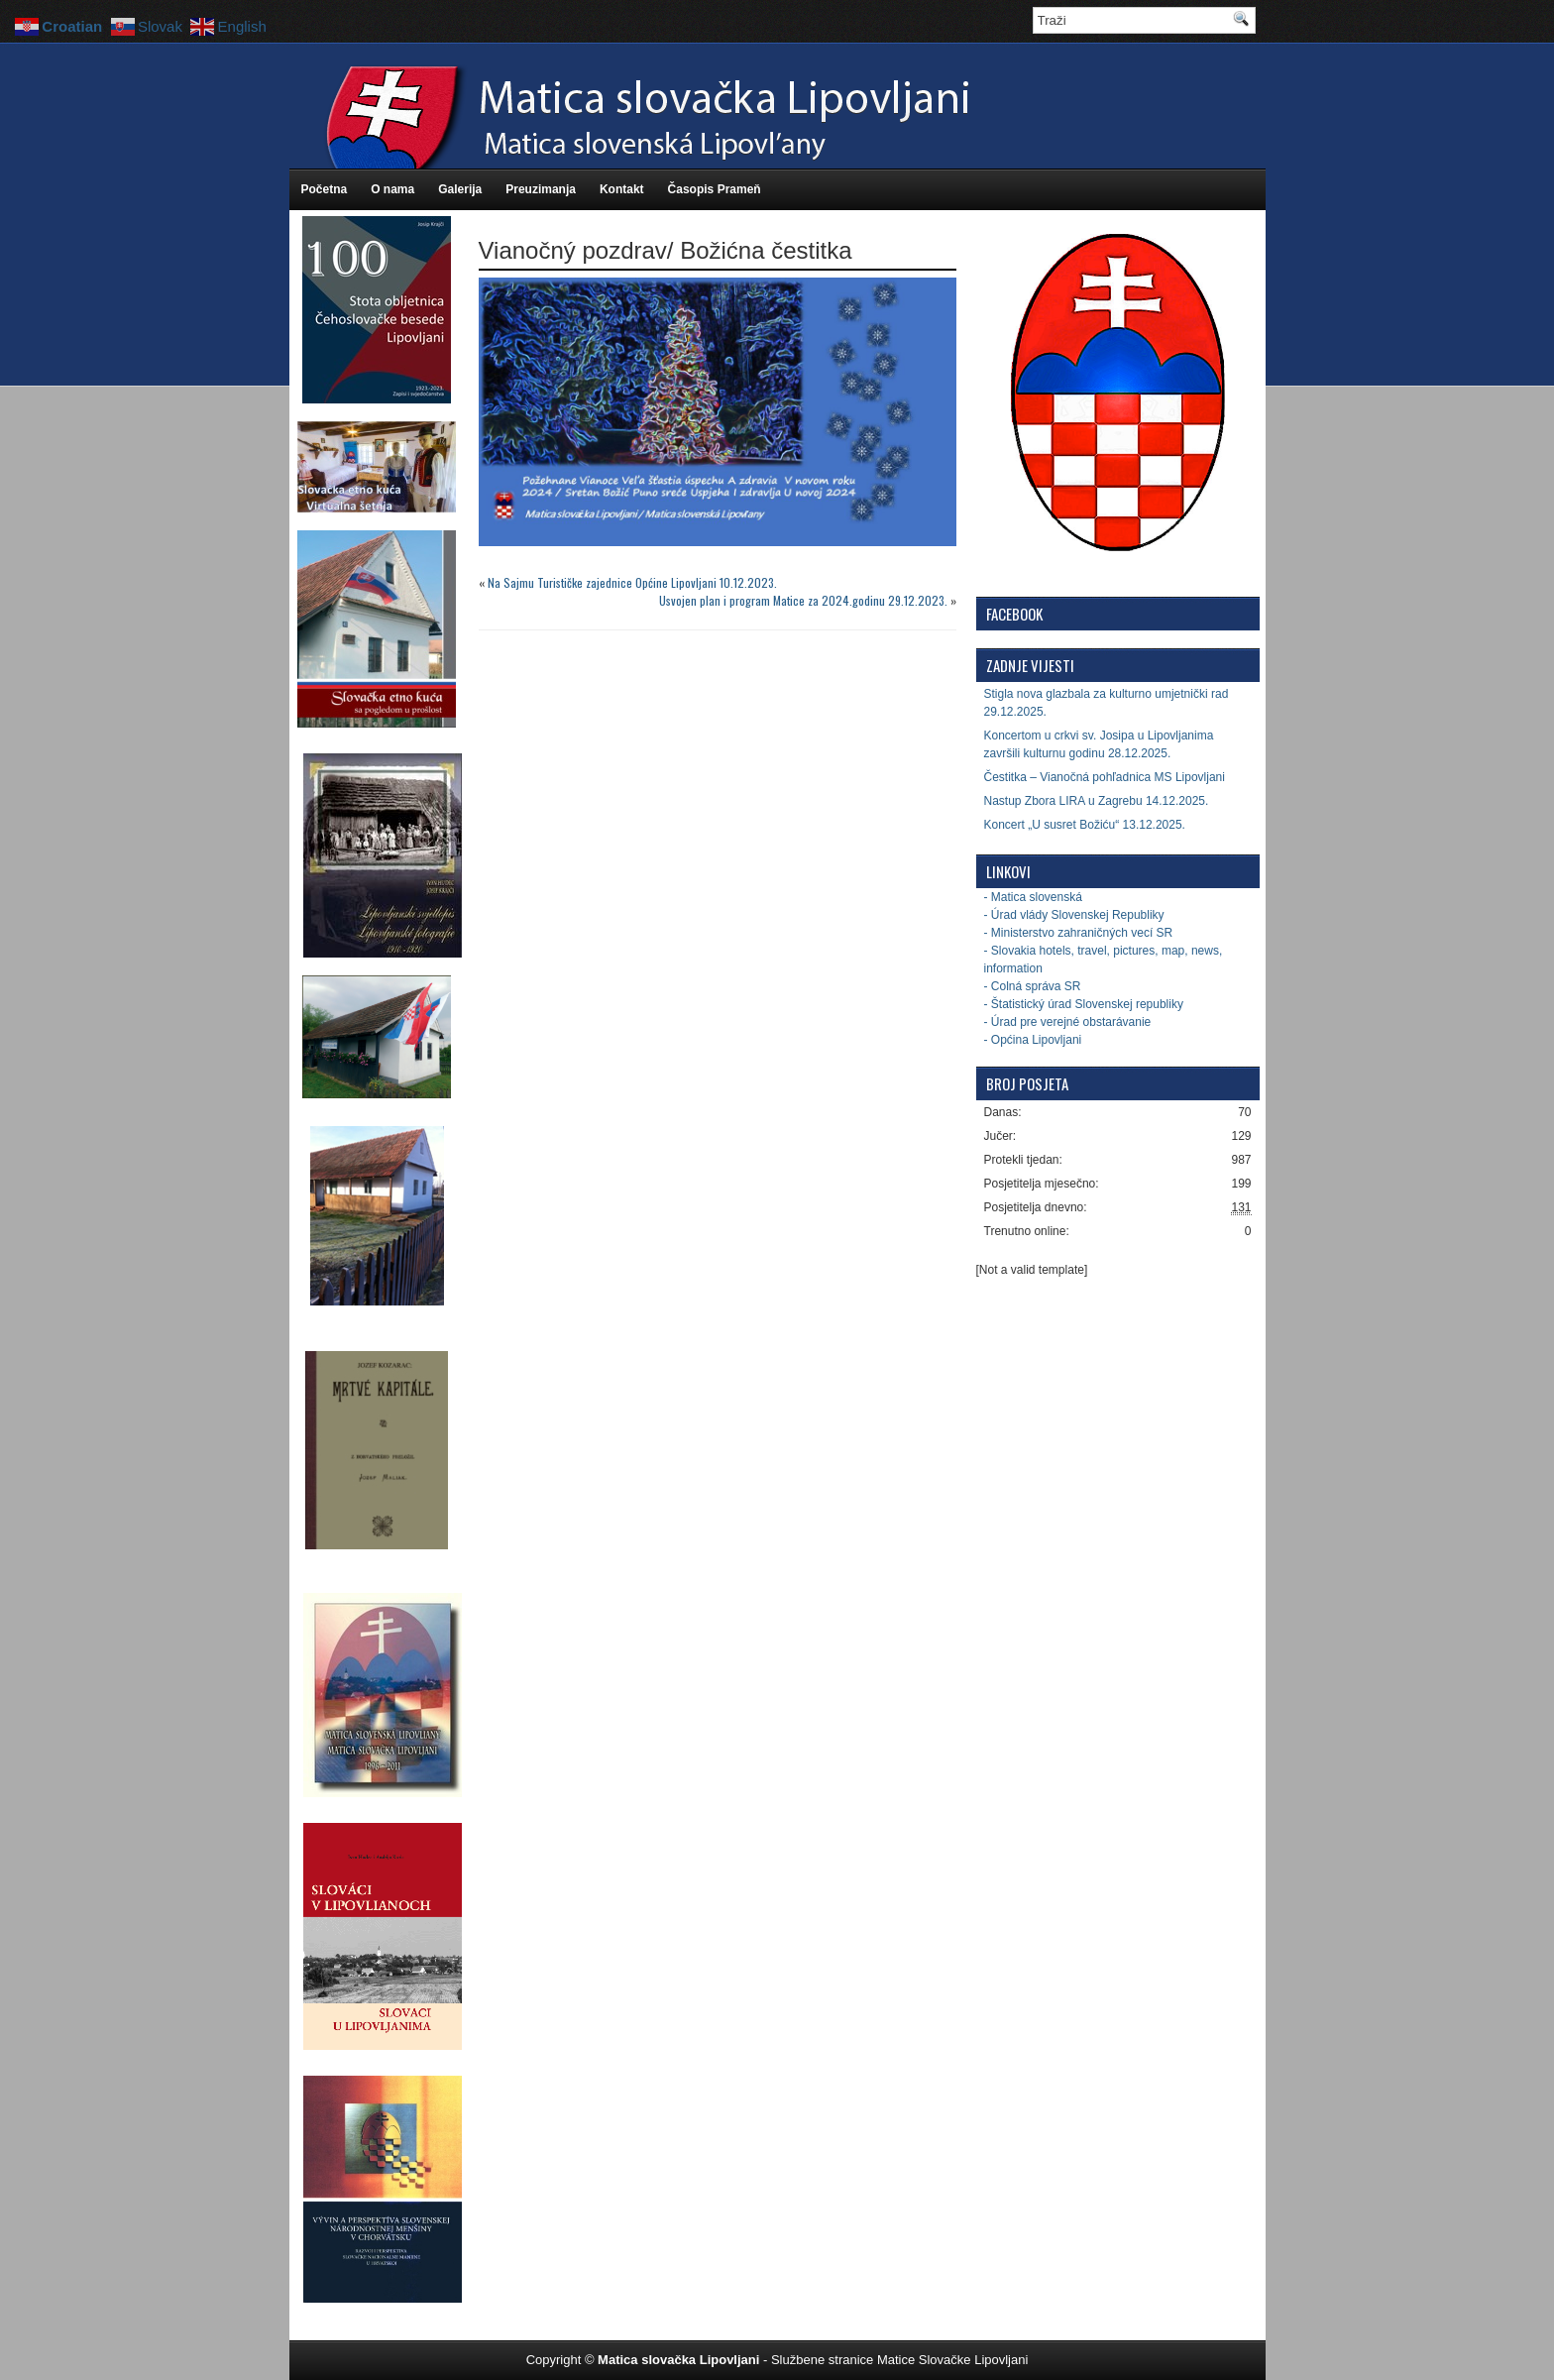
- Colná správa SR (1032, 986)
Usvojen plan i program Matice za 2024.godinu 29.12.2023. (803, 600)
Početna (324, 189)
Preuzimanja (540, 189)
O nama (392, 189)
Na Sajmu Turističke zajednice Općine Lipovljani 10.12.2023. (632, 582)
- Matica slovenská (1033, 897)
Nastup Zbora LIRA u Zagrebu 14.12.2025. (1096, 801)
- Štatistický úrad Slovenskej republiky (1083, 1004)
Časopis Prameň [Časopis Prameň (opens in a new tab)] (714, 189)
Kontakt (622, 189)
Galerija (460, 189)
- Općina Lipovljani (1033, 1040)
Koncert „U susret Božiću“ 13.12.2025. (1084, 825)
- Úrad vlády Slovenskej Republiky (1074, 915)
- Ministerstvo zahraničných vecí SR (1078, 933)
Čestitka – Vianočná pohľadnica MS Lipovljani (1104, 777)
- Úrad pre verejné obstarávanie (1068, 1022)
